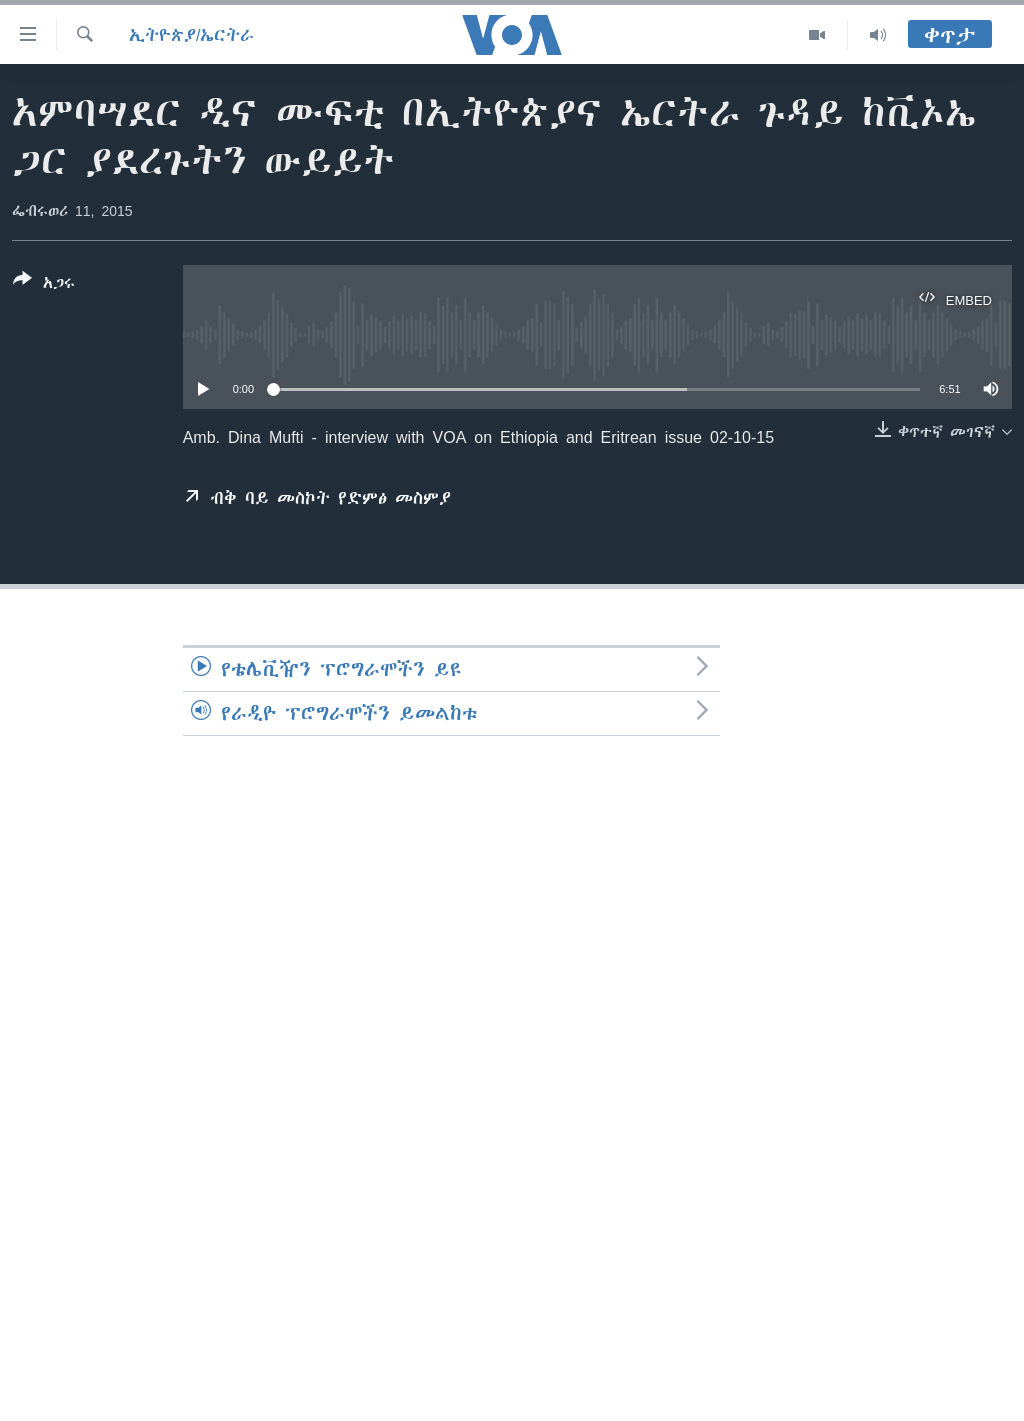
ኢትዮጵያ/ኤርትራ (191, 35)
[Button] (44, 285)
